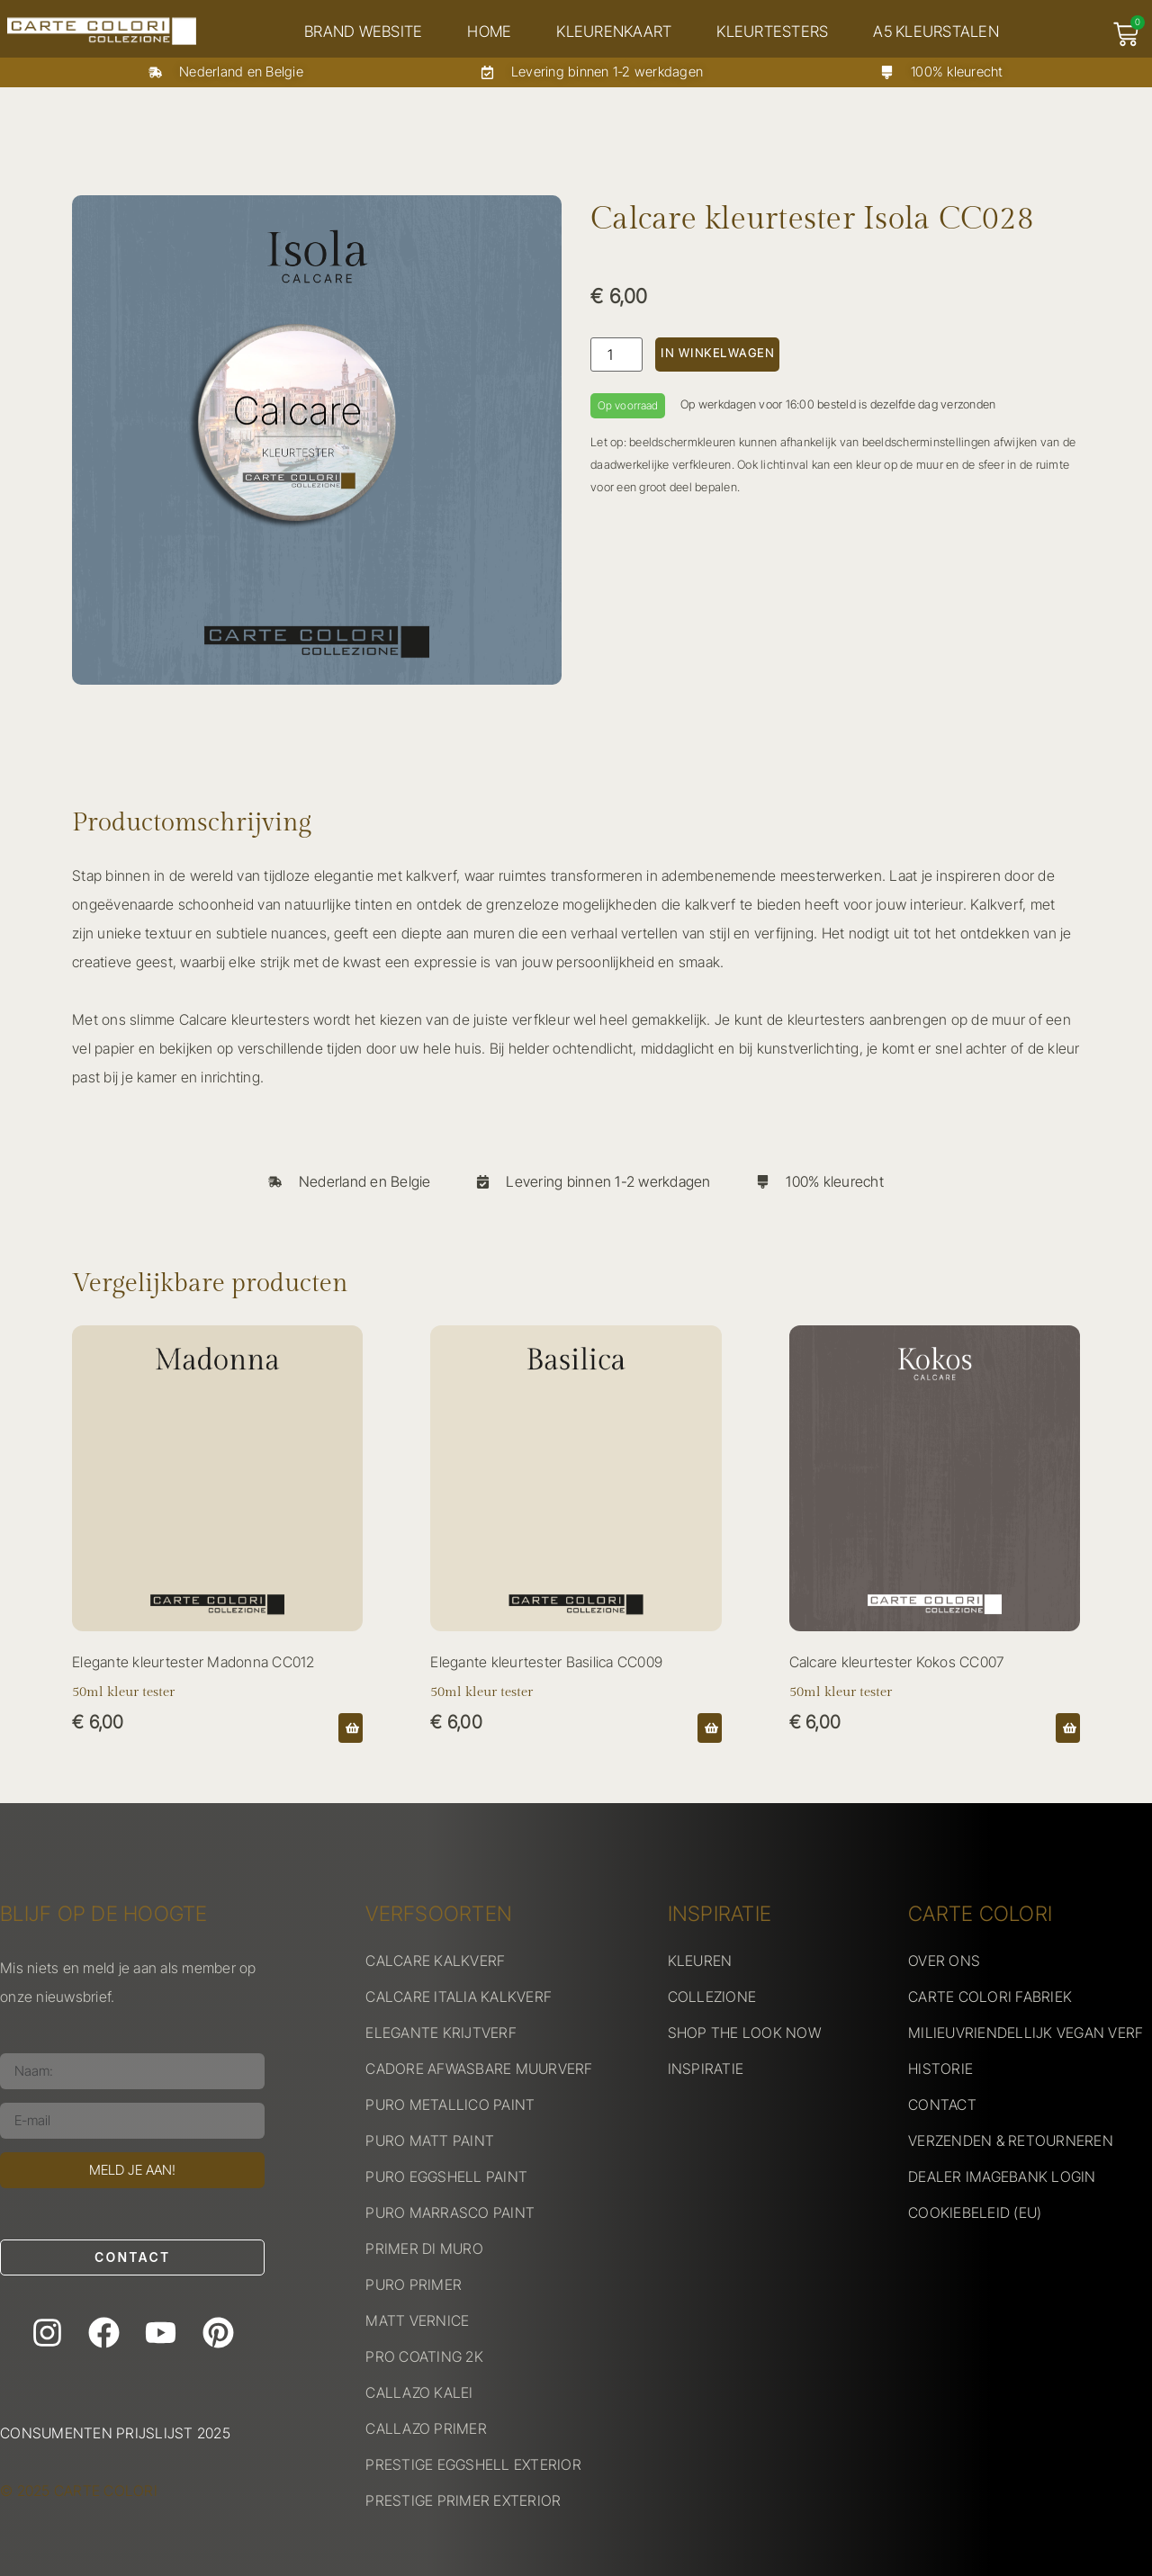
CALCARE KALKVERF (435, 1961)
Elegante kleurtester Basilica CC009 (546, 1662)
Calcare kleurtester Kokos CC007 (896, 1662)
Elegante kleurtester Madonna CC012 (193, 1662)
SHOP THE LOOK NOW (744, 2033)
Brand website (369, 31)
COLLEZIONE (712, 1997)
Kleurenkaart (620, 31)
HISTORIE (940, 2069)
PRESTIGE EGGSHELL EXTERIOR (473, 2464)
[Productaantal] (616, 354)
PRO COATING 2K (424, 2356)
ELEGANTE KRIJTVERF (441, 2033)
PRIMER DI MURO (424, 2248)
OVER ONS (944, 1961)
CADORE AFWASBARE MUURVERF (478, 2069)
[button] (350, 1728)
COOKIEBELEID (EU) (974, 2212)
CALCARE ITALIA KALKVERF (458, 1997)
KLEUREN (700, 1961)
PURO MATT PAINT (429, 2141)
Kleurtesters (778, 31)
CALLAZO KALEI (418, 2392)
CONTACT (942, 2105)
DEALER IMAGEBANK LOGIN (1002, 2177)
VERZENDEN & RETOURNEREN (1010, 2141)
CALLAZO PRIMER (426, 2428)
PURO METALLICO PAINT (450, 2105)
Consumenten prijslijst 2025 (115, 2433)
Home (495, 31)
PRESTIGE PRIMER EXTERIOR (463, 2500)
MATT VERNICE (417, 2320)
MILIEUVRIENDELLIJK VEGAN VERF (1025, 2033)
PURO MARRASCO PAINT (450, 2212)
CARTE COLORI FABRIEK (990, 1997)
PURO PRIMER (413, 2284)
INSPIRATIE (706, 2069)
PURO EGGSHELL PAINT (446, 2177)
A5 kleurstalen (942, 31)
